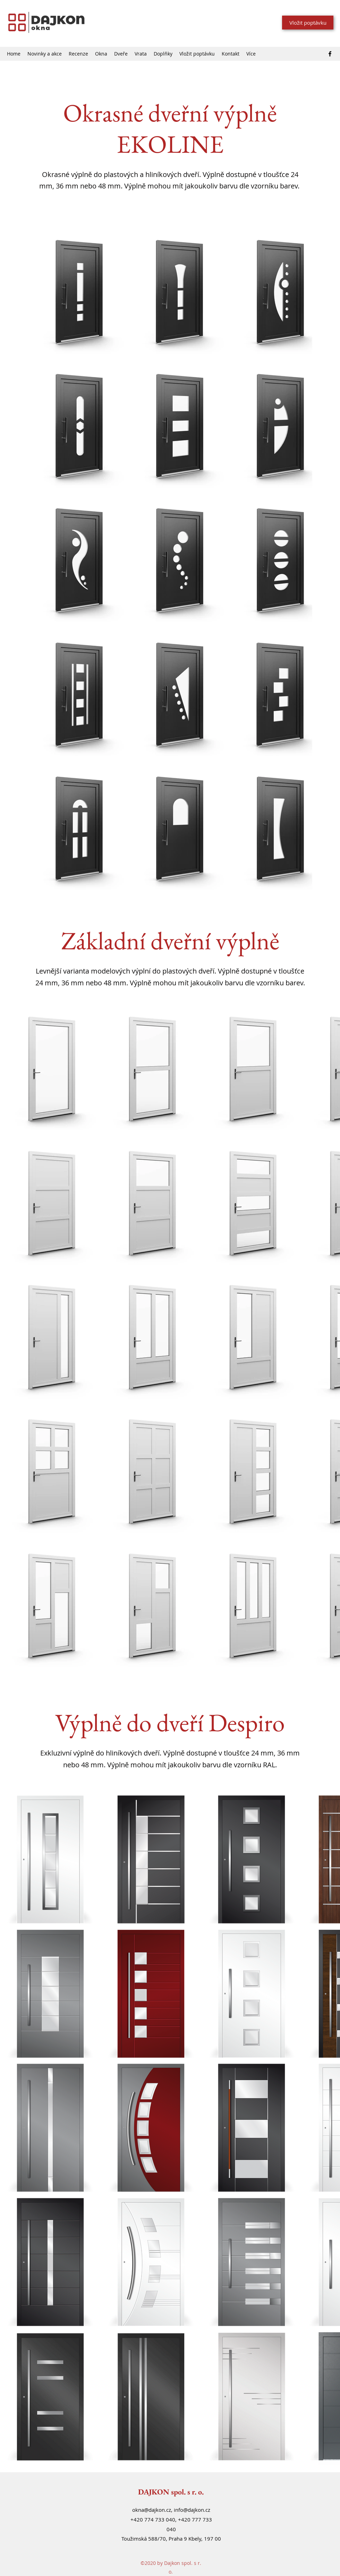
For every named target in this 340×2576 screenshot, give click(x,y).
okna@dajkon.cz (151, 2509)
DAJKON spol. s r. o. (171, 2492)
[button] (101, 54)
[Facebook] (329, 53)
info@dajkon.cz (192, 2509)
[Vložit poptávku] (307, 23)
